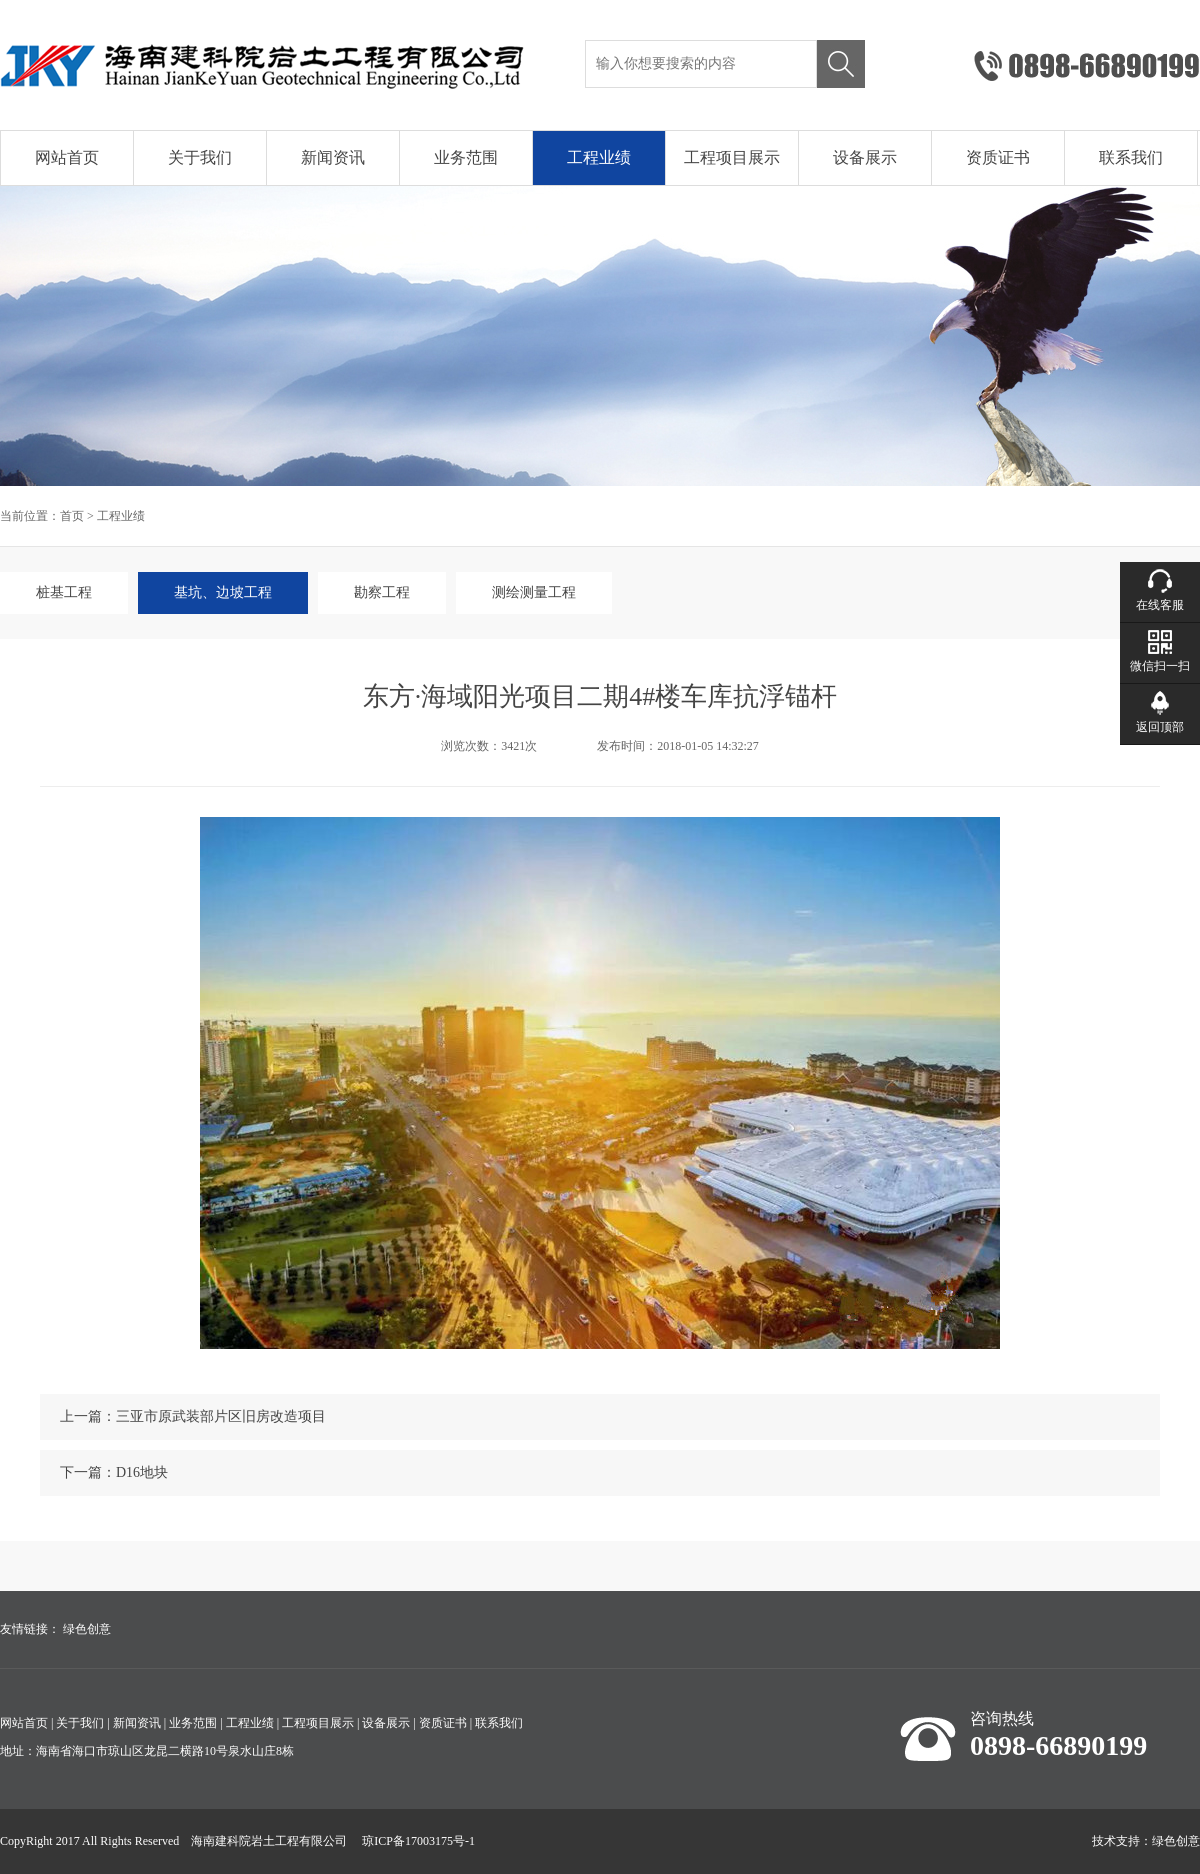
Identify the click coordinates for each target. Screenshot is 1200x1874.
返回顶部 (1160, 727)
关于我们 (200, 157)
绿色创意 (87, 1629)
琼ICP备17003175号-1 (418, 1841)
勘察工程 (382, 592)
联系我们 (1131, 157)
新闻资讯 (333, 157)
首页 (72, 516)
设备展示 (865, 157)
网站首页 (67, 157)
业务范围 (466, 157)
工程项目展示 (732, 157)
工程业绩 (599, 157)
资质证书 (998, 157)
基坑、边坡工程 (223, 592)
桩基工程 (64, 592)
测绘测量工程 (534, 592)
